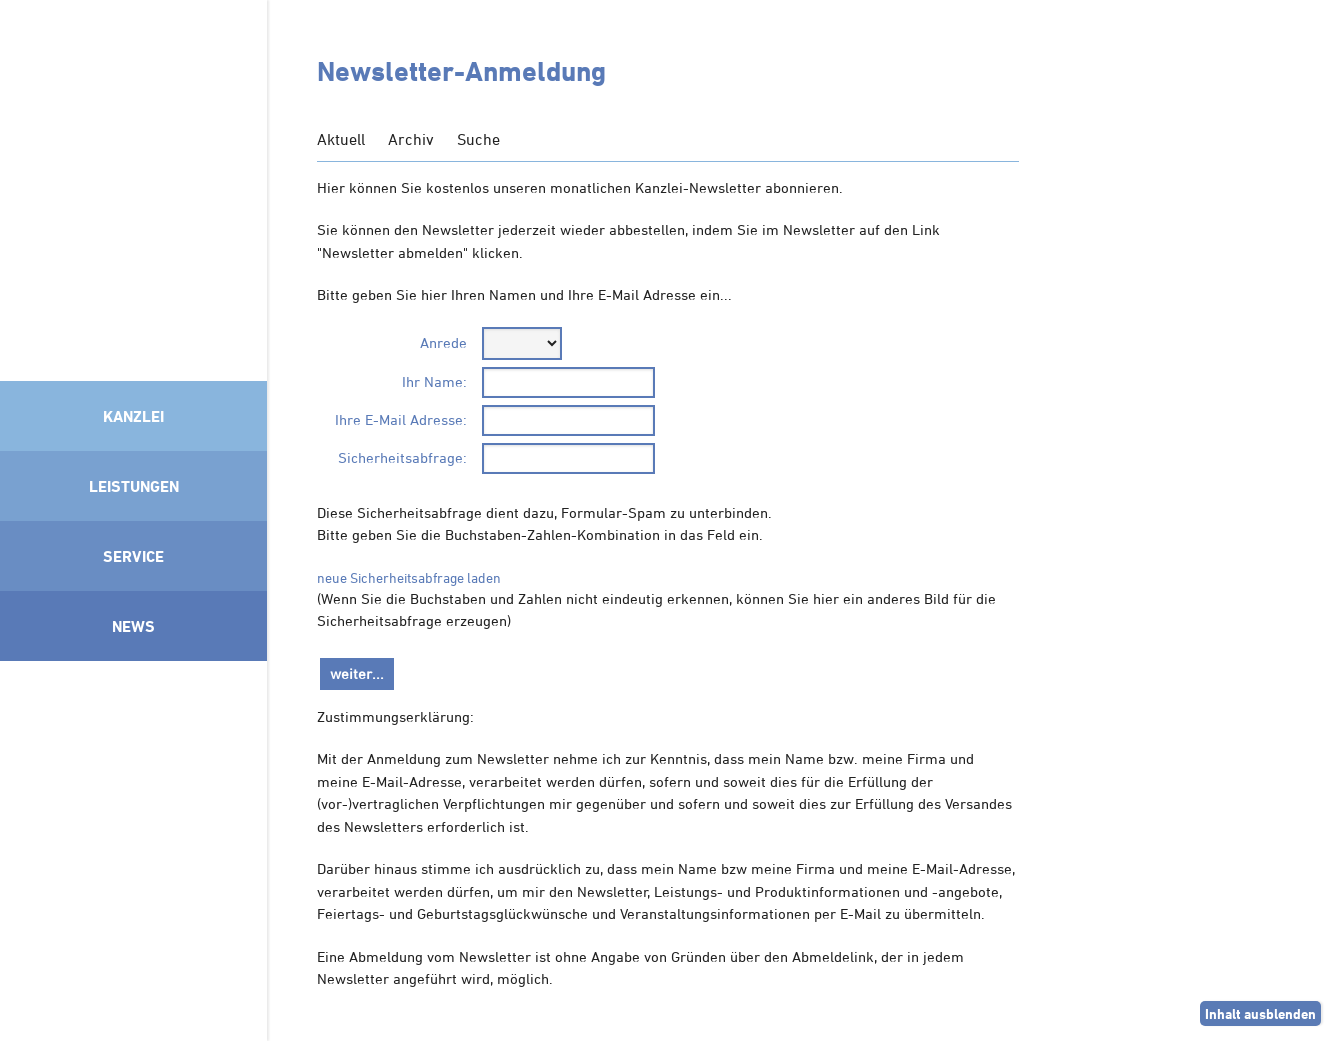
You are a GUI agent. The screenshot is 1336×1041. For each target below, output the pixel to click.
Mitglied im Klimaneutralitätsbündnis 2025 (133, 846)
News (133, 626)
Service (133, 556)
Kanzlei (133, 416)
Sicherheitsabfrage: (402, 457)
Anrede (443, 342)
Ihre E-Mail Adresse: (401, 419)
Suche (478, 139)
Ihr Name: (434, 381)
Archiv (411, 139)
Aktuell (341, 139)
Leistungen (134, 486)
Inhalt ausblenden (1260, 1013)
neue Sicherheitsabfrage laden (409, 577)
